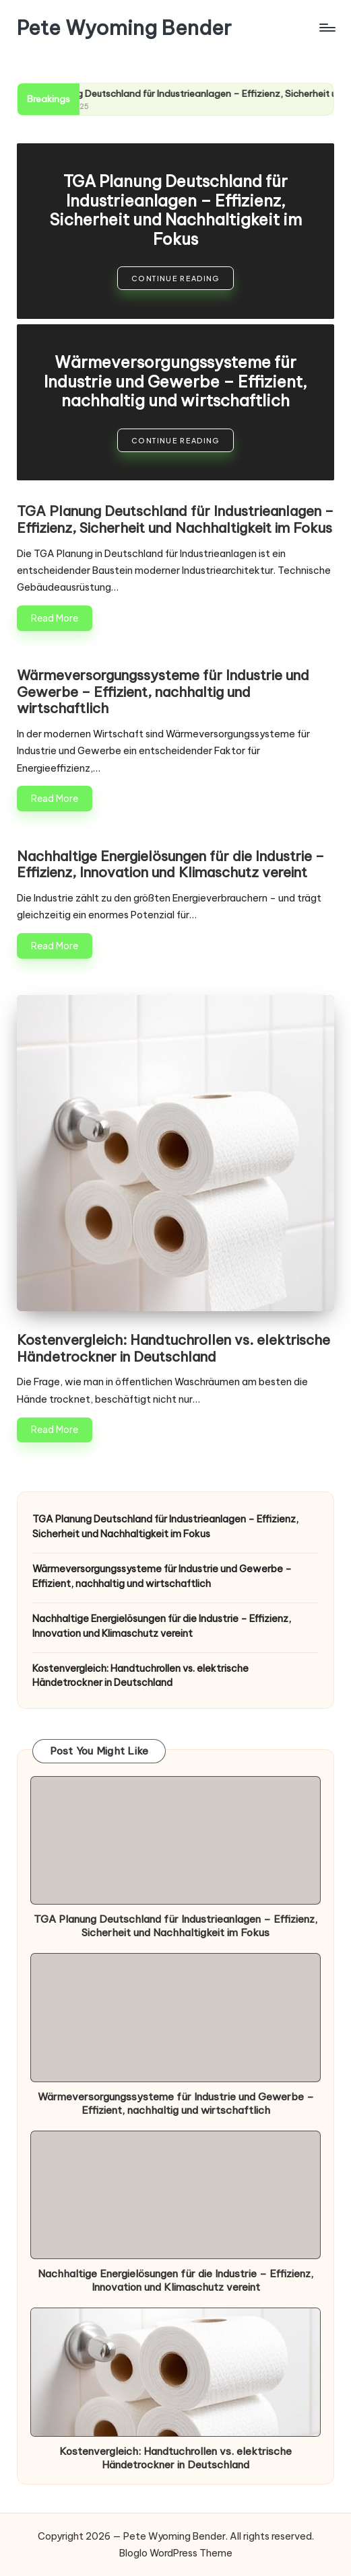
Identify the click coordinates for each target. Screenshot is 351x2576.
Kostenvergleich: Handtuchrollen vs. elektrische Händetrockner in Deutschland (173, 1347)
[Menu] (326, 28)
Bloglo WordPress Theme (175, 2553)
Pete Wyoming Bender (124, 28)
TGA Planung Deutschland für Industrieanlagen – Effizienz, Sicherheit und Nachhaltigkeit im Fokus (175, 210)
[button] (175, 278)
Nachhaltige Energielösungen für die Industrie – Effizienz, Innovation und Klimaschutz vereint (170, 864)
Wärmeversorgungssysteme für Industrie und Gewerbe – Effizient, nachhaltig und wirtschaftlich (175, 381)
